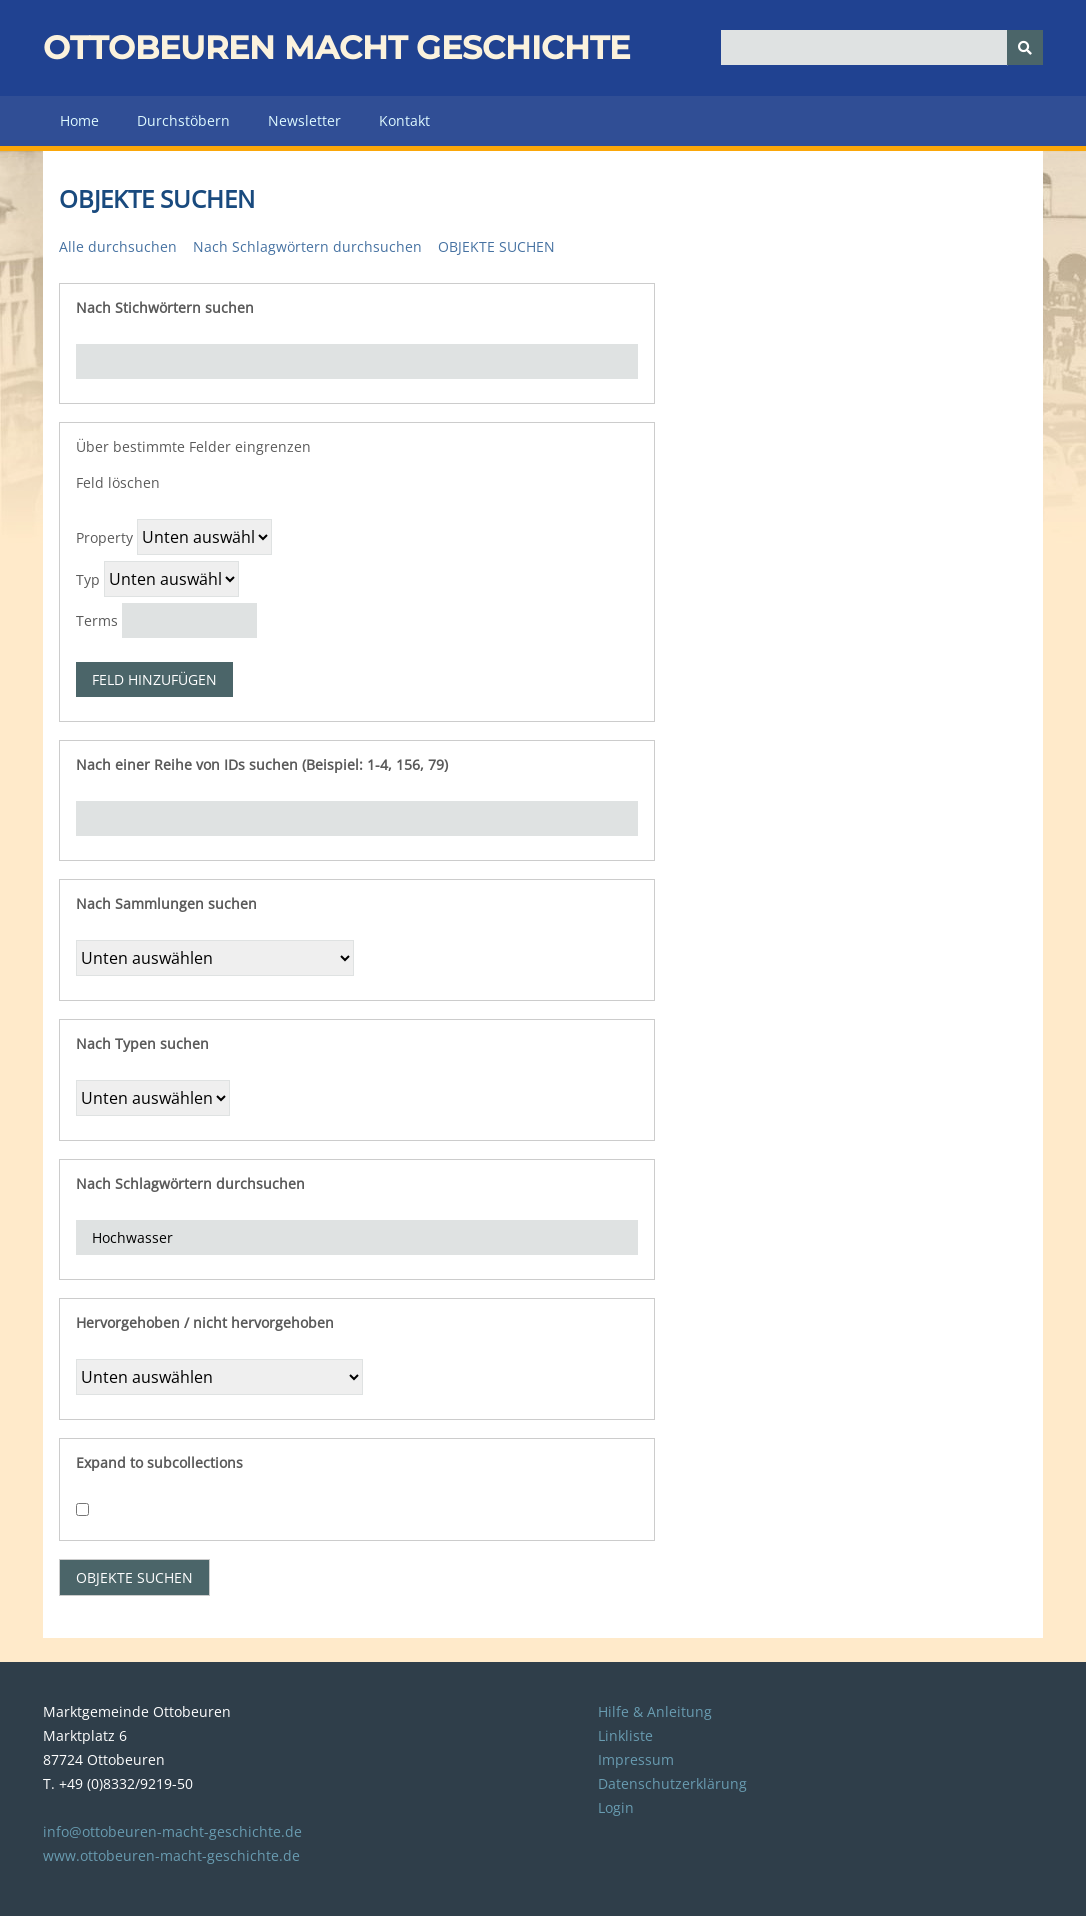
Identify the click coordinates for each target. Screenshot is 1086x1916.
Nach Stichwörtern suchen (165, 307)
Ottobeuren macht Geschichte (336, 47)
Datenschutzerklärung (672, 1783)
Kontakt (404, 120)
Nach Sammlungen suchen (166, 903)
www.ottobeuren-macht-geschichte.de (171, 1855)
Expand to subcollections (159, 1462)
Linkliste (625, 1735)
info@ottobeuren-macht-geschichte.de (172, 1831)
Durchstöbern (183, 120)
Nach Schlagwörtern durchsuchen (307, 246)
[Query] (882, 47)
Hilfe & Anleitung (655, 1711)
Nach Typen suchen (142, 1043)
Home (79, 120)
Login (616, 1807)
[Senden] (1025, 47)
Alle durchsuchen (118, 246)
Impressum (636, 1759)
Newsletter (304, 120)
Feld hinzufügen (154, 679)
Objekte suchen (496, 246)
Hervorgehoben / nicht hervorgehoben (205, 1322)
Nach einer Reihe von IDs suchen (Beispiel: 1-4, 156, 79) (262, 764)
